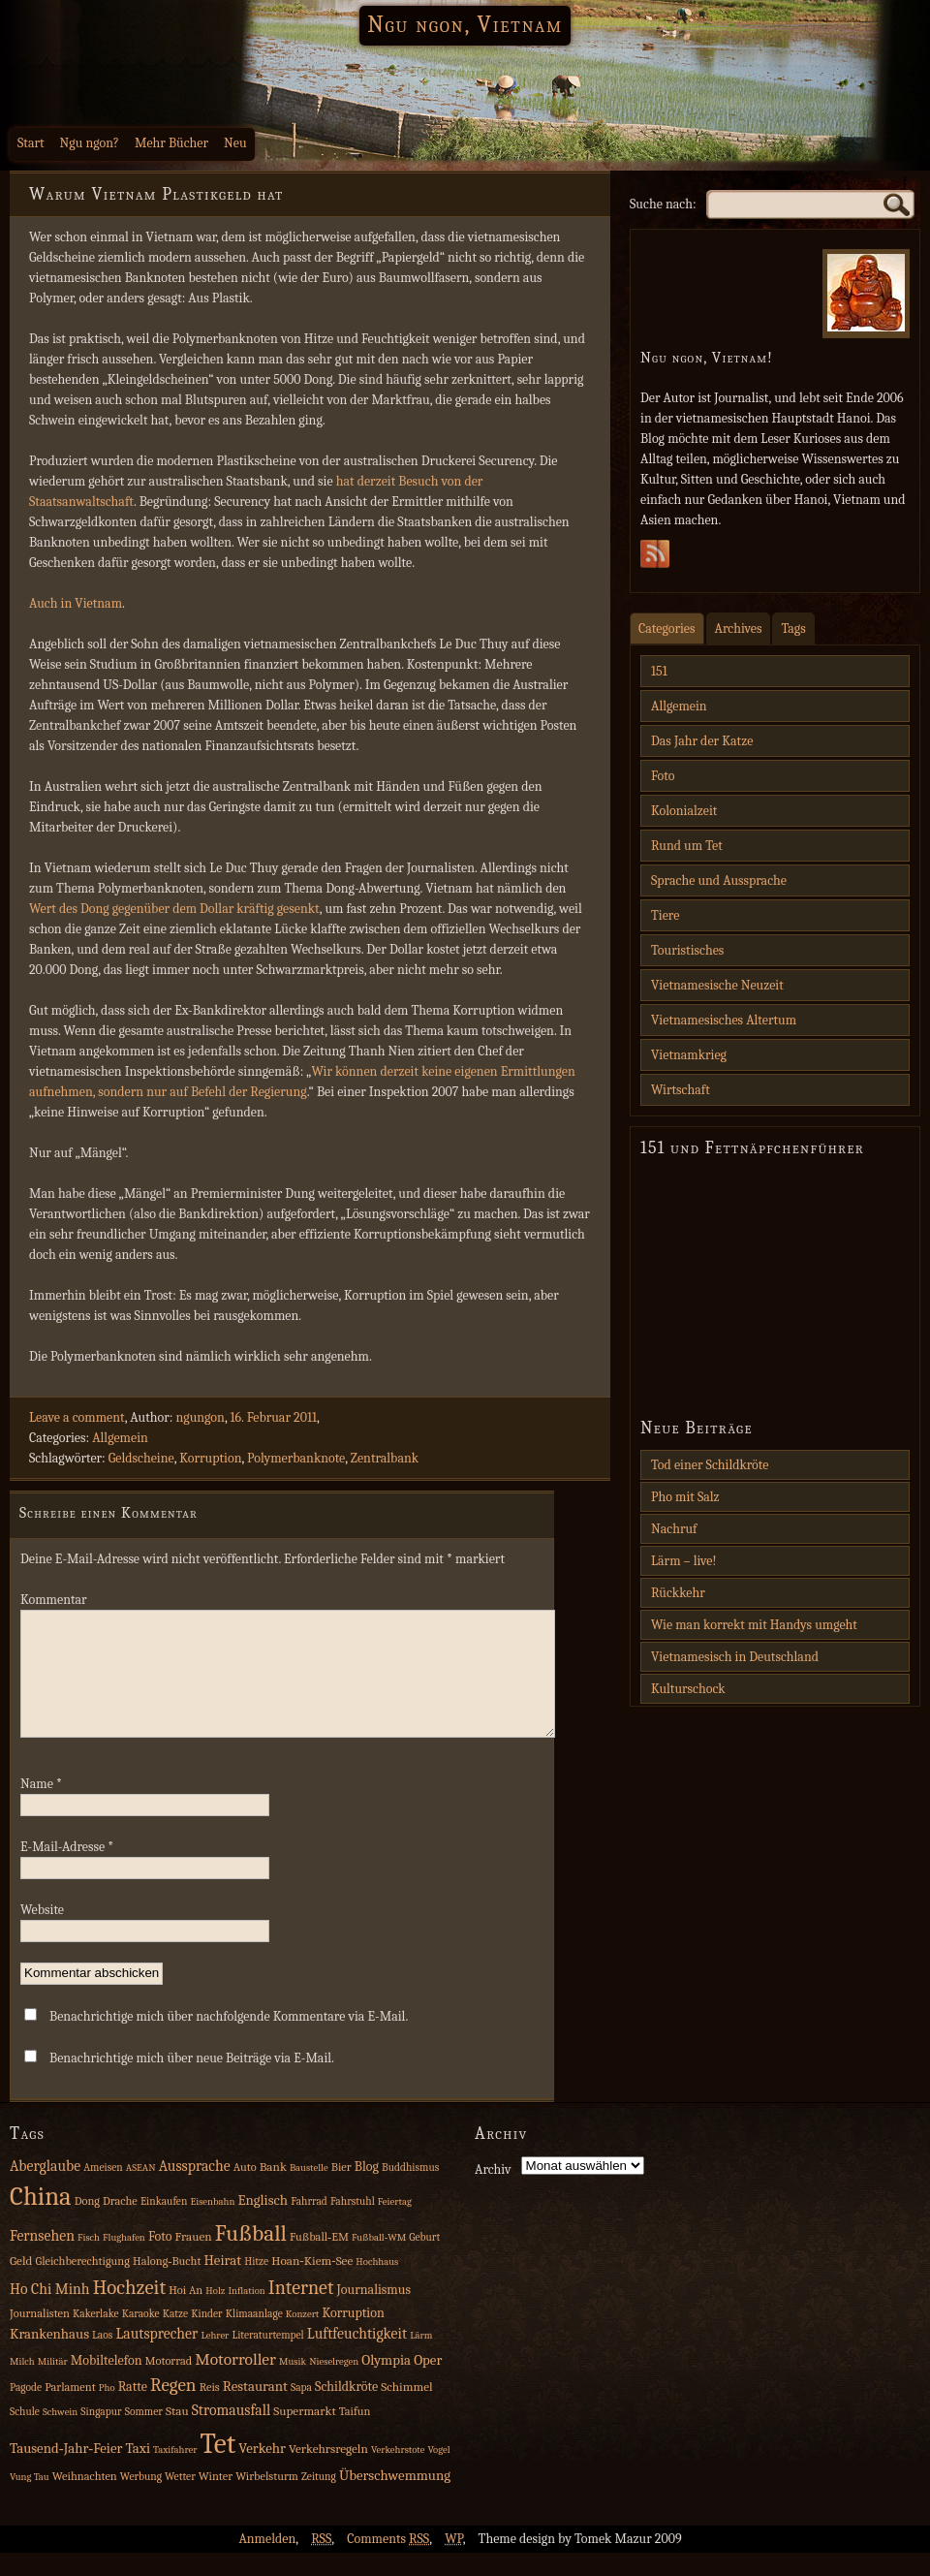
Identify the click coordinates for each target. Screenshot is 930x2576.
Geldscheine (141, 1458)
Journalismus (373, 2313)
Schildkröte (346, 2410)
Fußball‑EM (319, 2260)
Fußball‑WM (379, 2260)
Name (41, 1807)
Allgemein (120, 1437)
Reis (210, 2410)
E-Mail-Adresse (66, 1870)
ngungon (200, 1417)
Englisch (263, 2223)
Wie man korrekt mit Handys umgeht (754, 1625)
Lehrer (215, 2358)
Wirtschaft (680, 1090)
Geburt (424, 2260)
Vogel (438, 2472)
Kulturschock (688, 1689)
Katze (175, 2337)
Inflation (246, 2314)
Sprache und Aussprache (719, 880)
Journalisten (40, 2336)
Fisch (89, 2260)
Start (31, 143)
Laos (102, 2358)
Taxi (138, 2472)
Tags (793, 628)
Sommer (144, 2435)
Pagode (26, 2410)
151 (659, 671)
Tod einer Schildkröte (709, 1465)
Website (42, 1933)
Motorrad (169, 2384)
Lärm (421, 2358)
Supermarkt (304, 2434)
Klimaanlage (254, 2337)
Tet (218, 2467)
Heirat (223, 2284)
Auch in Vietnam (75, 603)
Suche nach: (663, 204)
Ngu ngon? (89, 143)
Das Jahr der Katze (702, 741)
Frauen (193, 2259)
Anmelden (266, 2562)
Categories (667, 628)
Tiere (665, 915)
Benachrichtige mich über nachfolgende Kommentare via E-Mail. (228, 2039)
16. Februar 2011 (273, 1417)
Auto (245, 2190)
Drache (120, 2224)
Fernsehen (42, 2259)
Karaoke (141, 2337)
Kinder (207, 2337)
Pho (107, 2410)
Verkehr (262, 2472)
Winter (215, 2499)
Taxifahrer (175, 2472)
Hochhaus (377, 2284)
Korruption (210, 1458)
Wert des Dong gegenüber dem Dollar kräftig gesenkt (174, 908)
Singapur (100, 2435)
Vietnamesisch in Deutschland (735, 1657)
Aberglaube (45, 2189)
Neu (235, 143)
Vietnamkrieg (689, 1055)
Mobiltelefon (106, 2383)
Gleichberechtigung (82, 2284)
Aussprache (195, 2189)
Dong (87, 2224)
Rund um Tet (687, 845)
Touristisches (687, 950)
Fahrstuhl (352, 2224)
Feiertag (395, 2224)
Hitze (256, 2284)
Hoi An (185, 2313)
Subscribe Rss (654, 559)
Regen (173, 2408)
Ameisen (103, 2190)
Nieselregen (333, 2384)
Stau (177, 2434)
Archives (738, 628)
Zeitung (318, 2500)
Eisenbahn (212, 2224)
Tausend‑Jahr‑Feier (66, 2472)
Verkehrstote (397, 2472)
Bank (273, 2190)
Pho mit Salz (685, 1497)
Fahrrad (309, 2224)
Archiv (493, 2192)
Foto (662, 776)
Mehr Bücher (171, 143)
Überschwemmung (394, 2499)
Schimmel (406, 2410)
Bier (341, 2190)
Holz (215, 2314)
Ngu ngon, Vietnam (465, 24)
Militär (53, 2384)
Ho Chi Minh (50, 2312)
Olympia (386, 2383)
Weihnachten (84, 2499)
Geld (21, 2284)
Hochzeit (130, 2310)
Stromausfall (231, 2433)
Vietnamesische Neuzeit (717, 985)
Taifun (355, 2434)
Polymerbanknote (296, 1458)
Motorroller (235, 2382)
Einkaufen (163, 2224)
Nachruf (674, 1529)
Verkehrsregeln (328, 2472)
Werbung (141, 2500)
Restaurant (255, 2410)
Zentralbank (384, 1458)
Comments (388, 2562)
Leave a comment (77, 1417)
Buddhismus (410, 2190)
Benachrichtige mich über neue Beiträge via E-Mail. (191, 2081)
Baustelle (309, 2190)
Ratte (132, 2410)
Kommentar (53, 1599)
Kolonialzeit (684, 810)
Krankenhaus (49, 2357)
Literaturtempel (267, 2358)
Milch (22, 2384)
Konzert (302, 2337)
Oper (428, 2383)
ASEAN (141, 2190)
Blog (367, 2190)
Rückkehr (678, 1593)
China (41, 2220)
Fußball (251, 2257)
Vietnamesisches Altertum (723, 1020)
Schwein (60, 2435)
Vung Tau (29, 2500)
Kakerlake (96, 2337)
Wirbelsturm (266, 2499)
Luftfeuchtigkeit (357, 2357)
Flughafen (124, 2260)
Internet (301, 2311)
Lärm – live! (684, 1561)
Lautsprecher (156, 2357)
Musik (292, 2384)
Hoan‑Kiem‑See (312, 2284)
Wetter (180, 2500)
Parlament (70, 2410)
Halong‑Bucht (167, 2284)
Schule (25, 2435)
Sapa (301, 2410)
